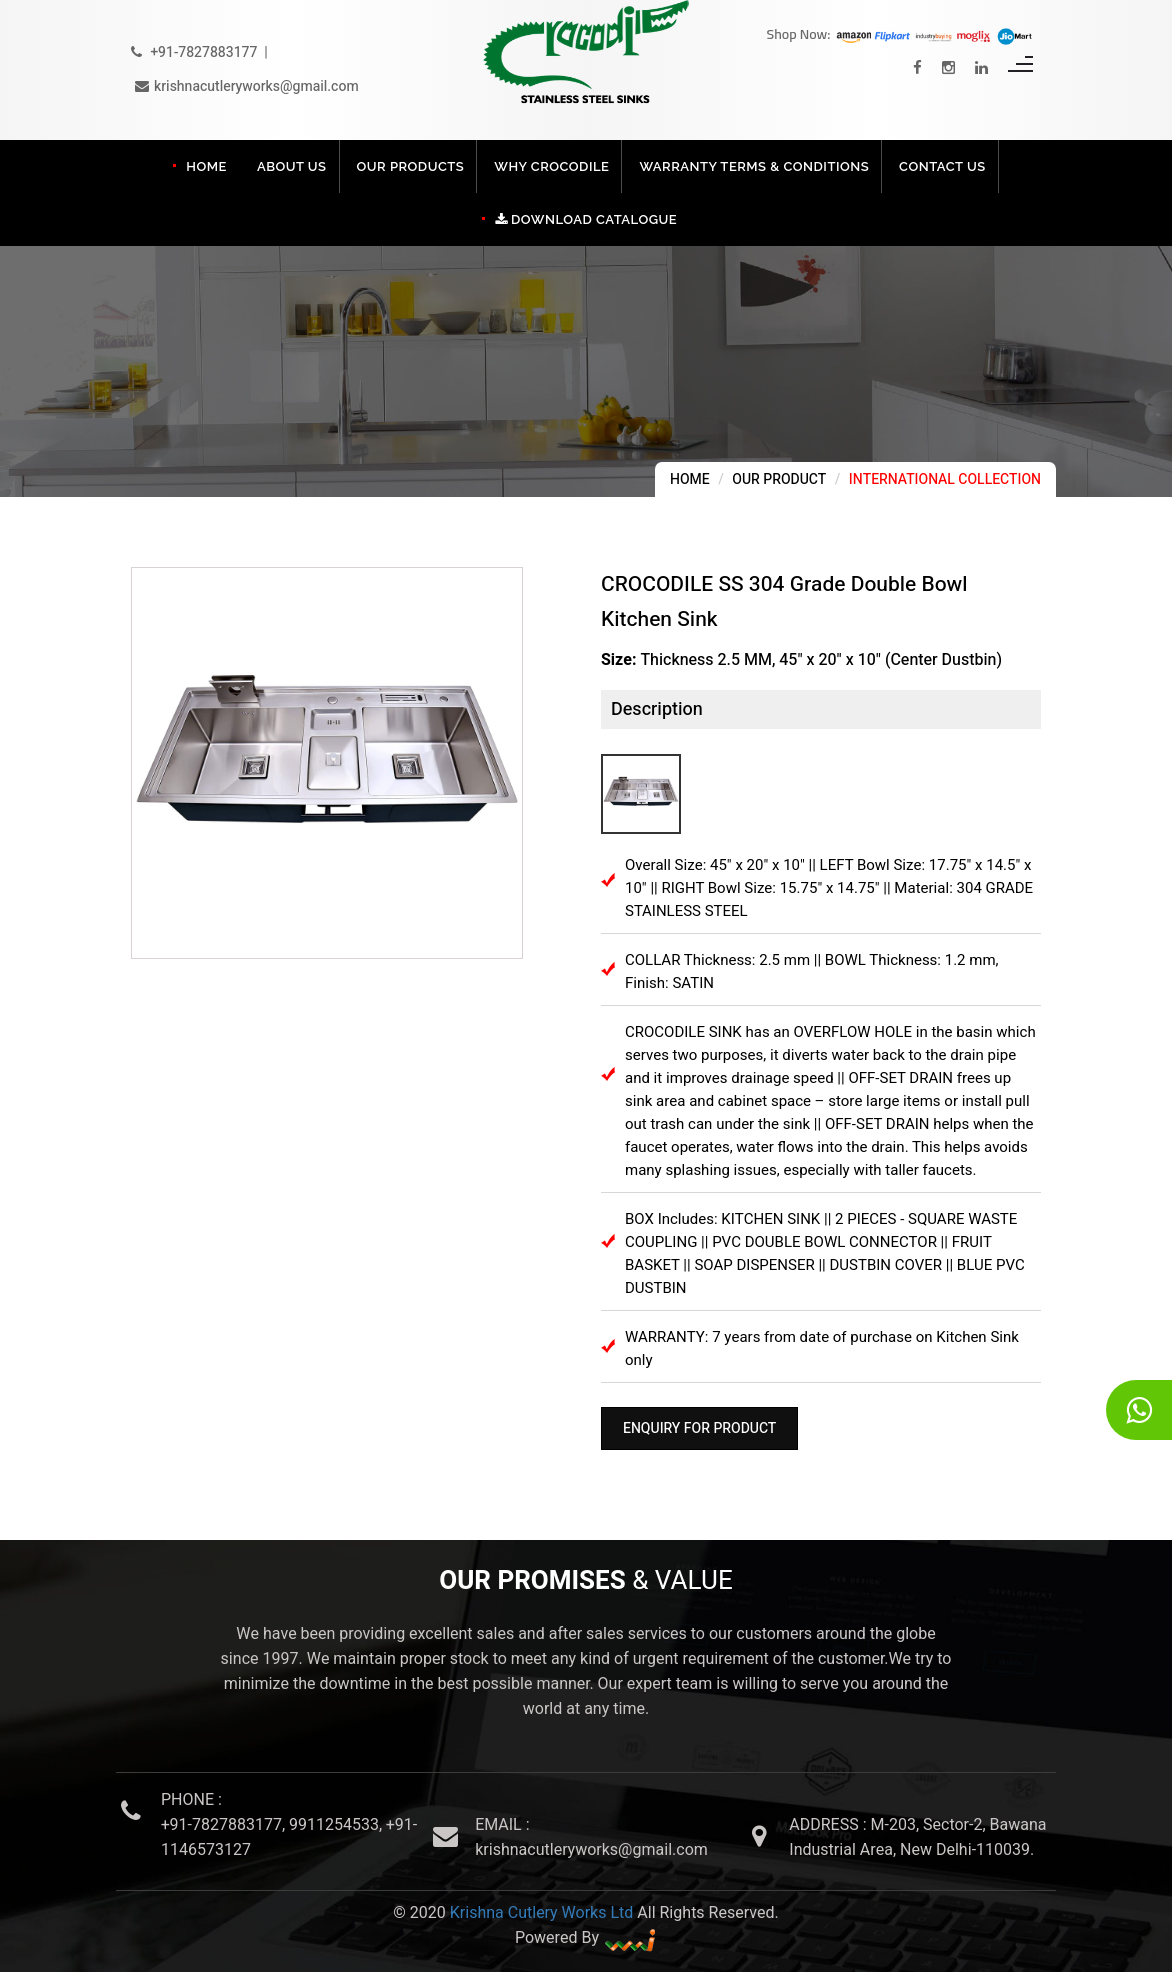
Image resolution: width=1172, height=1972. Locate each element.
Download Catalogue (586, 219)
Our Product (779, 479)
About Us (292, 166)
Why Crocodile (551, 166)
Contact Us (942, 166)
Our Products (411, 166)
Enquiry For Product (699, 1428)
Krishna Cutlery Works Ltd (542, 1913)
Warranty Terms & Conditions (754, 166)
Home (206, 166)
